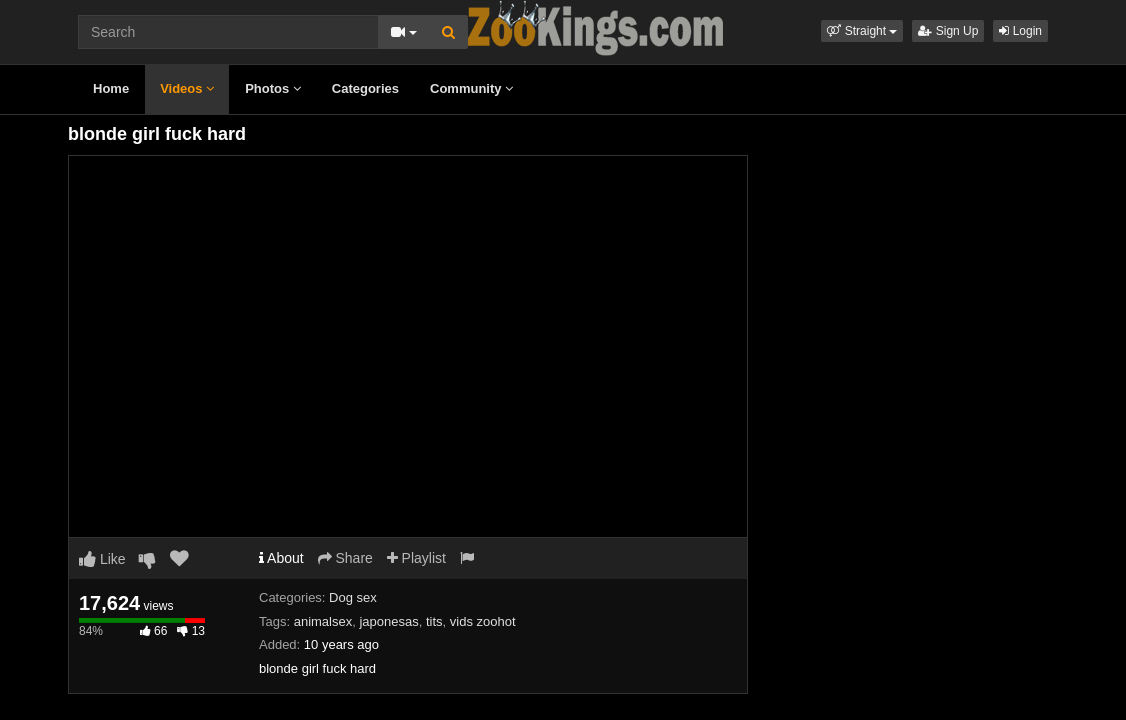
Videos (187, 88)
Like (102, 559)
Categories (365, 88)
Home (111, 88)
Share (345, 558)
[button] (862, 31)
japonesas (388, 621)
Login (1020, 31)
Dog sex (353, 597)
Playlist (416, 558)
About (281, 558)
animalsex (323, 621)
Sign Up (948, 31)
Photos (273, 88)
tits (434, 621)
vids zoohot (483, 621)
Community (471, 88)
